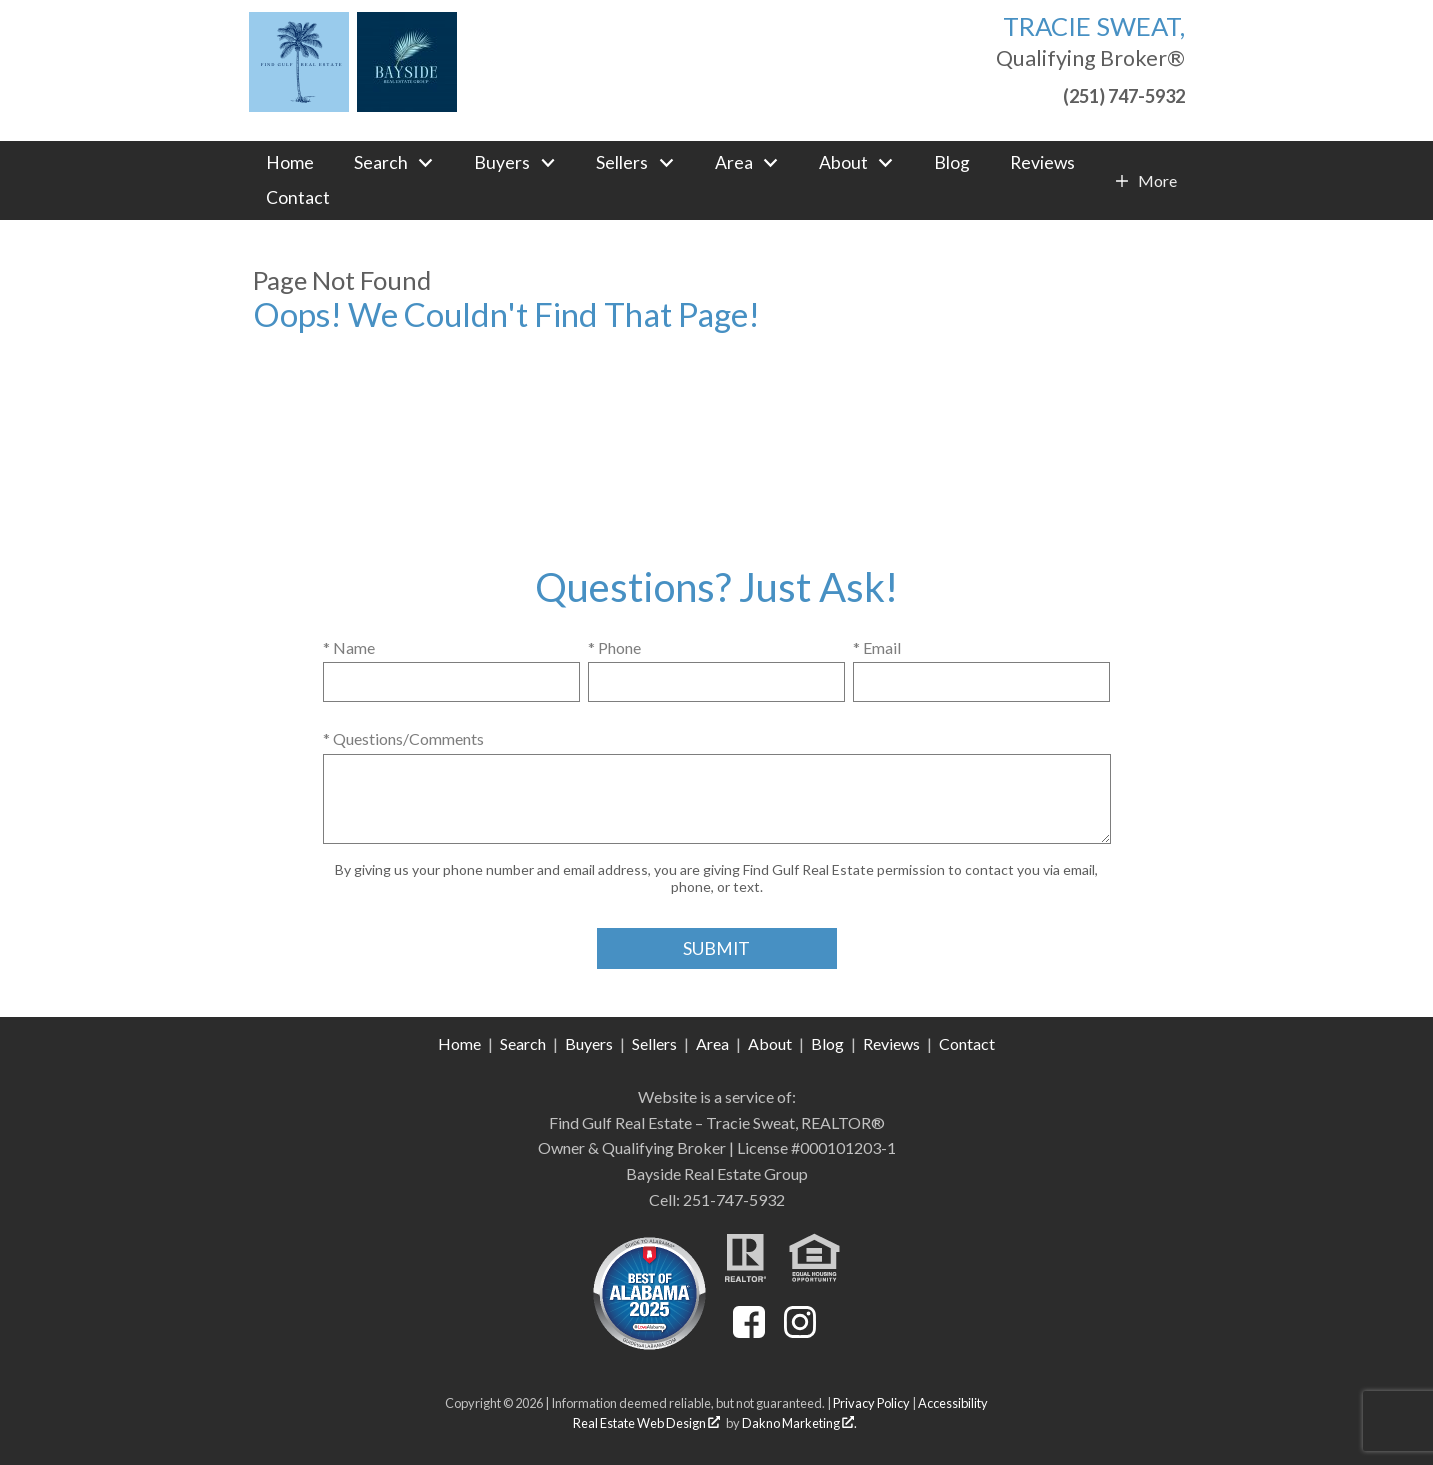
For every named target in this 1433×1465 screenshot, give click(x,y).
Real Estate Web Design (646, 1423)
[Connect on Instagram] (800, 1331)
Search (523, 1043)
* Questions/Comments (403, 738)
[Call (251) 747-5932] (1090, 93)
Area (712, 1043)
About (770, 1043)
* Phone (614, 647)
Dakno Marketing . (799, 1423)
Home (290, 163)
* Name (349, 647)
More (1157, 181)
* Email (877, 647)
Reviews (1042, 163)
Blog (952, 163)
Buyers (589, 1043)
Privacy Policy (871, 1403)
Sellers (654, 1043)
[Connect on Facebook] (749, 1331)
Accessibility (953, 1403)
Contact (298, 198)
